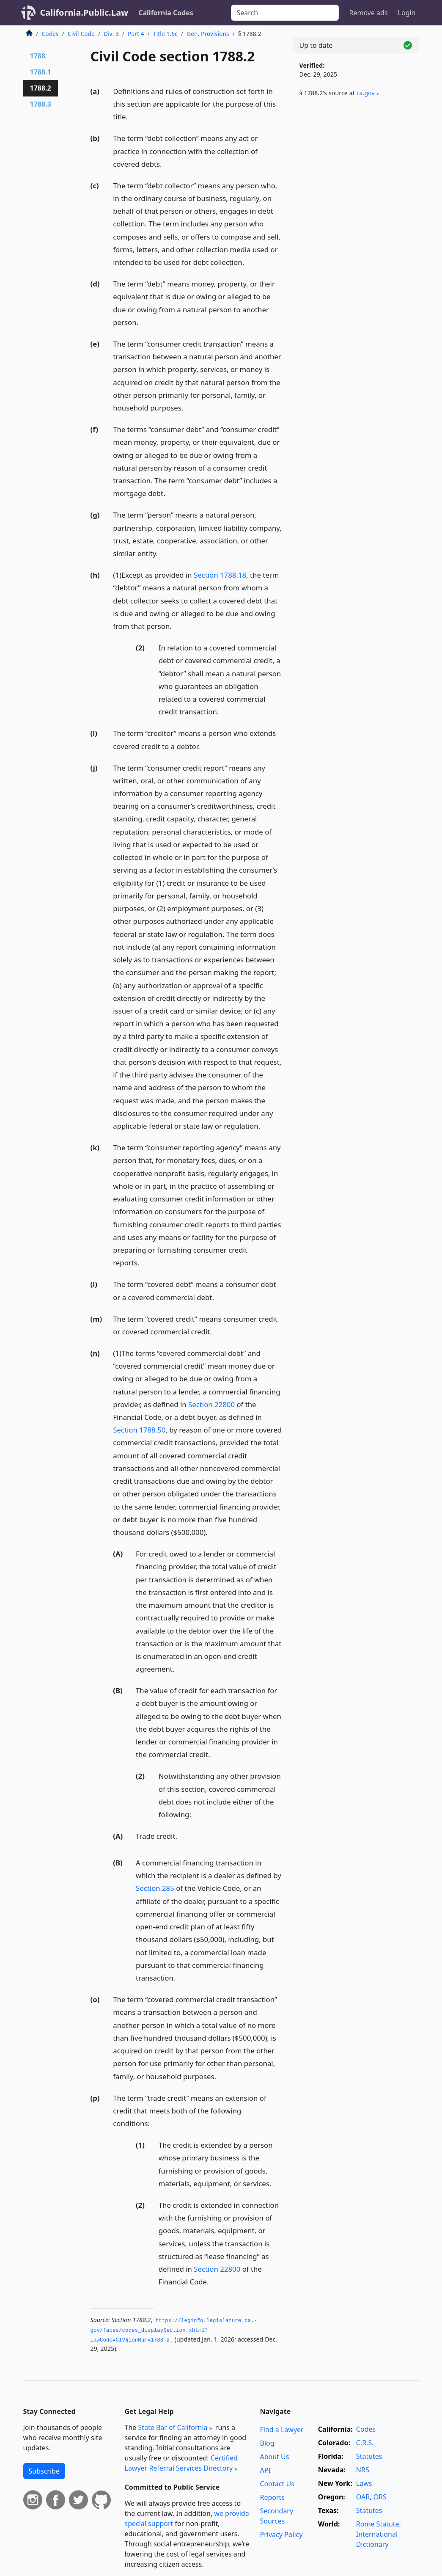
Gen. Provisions (208, 34)
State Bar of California (172, 2427)
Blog (267, 2443)
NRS (362, 2469)
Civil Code (81, 34)
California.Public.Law (84, 12)
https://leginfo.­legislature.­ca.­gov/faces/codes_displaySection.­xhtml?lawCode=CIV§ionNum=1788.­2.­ (174, 2330)
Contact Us (277, 2483)
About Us (274, 2456)
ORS (380, 2497)
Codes (50, 34)
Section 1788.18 (220, 575)
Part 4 (136, 34)
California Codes (165, 12)
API (265, 2470)
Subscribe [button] (44, 2471)
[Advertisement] (355, 170)
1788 (38, 56)
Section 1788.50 (139, 1430)
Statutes (369, 2456)
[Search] (285, 13)
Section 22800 (211, 1404)
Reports (272, 2497)
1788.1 (40, 72)
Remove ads (368, 12)
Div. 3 (111, 34)
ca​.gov (366, 93)
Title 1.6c (165, 34)
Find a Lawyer (281, 2429)
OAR (363, 2497)
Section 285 (155, 1888)
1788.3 (40, 104)
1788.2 (40, 88)
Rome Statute (377, 2524)
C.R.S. (365, 2442)
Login (407, 12)
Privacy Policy (281, 2534)
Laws (364, 2483)
